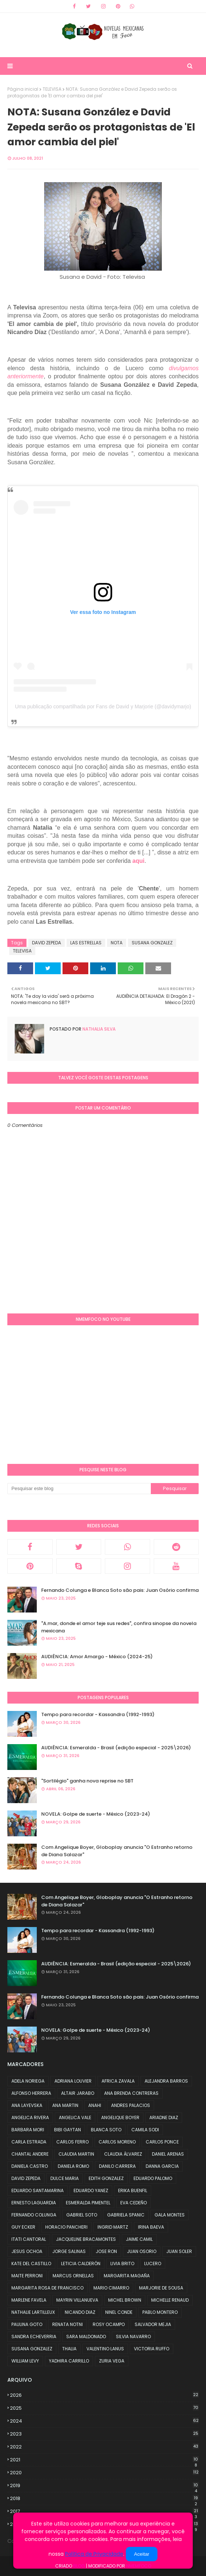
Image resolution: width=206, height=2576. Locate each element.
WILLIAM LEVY (25, 2361)
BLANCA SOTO (106, 2130)
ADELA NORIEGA (28, 2081)
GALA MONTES (169, 2215)
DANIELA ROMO (73, 2166)
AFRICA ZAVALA (118, 2081)
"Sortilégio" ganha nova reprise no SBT (87, 1780)
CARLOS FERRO (72, 2142)
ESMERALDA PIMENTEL (88, 2203)
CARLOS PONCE (162, 2142)
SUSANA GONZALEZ (152, 943)
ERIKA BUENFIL (132, 2190)
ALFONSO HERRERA (31, 2093)
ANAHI (94, 2105)
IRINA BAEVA (151, 2227)
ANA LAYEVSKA (26, 2105)
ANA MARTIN (65, 2105)
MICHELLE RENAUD (170, 2300)
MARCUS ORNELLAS (73, 2276)
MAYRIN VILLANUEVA (77, 2300)
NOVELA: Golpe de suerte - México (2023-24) (95, 1814)
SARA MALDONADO (86, 2336)
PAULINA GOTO (26, 2324)
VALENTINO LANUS (105, 2349)
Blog (79, 2566)
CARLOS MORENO (117, 2142)
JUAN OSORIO (141, 2251)
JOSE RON (106, 2251)
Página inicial (22, 89)
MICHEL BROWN (124, 2300)
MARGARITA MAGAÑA (127, 2276)
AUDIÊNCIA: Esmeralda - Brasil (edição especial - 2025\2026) (116, 1747)
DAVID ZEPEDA (46, 943)
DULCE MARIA (64, 2178)
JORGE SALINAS (69, 2251)
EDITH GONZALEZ (106, 2178)
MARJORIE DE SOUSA (161, 2288)
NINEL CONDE (118, 2312)
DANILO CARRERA (117, 2166)
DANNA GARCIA (162, 2166)
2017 (104, 2511)
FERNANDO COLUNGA (33, 2215)
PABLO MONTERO (160, 2312)
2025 (104, 2408)
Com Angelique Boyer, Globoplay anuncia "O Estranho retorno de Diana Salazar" (116, 1851)
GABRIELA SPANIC (126, 2215)
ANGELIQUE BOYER (120, 2117)
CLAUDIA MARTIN (76, 2154)
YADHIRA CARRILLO (69, 2361)
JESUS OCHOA (26, 2251)
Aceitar (141, 2554)
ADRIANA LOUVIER (73, 2081)
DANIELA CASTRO (29, 2166)
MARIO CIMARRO (111, 2288)
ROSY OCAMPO (109, 2324)
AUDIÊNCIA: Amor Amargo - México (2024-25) (97, 1656)
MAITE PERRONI (27, 2276)
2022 (104, 2446)
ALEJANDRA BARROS (166, 2081)
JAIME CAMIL (139, 2239)
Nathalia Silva (98, 1029)
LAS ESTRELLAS (86, 943)
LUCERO (152, 2263)
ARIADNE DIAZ (163, 2117)
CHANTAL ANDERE (30, 2154)
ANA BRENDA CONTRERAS (131, 2093)
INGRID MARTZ (112, 2227)
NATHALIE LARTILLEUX (33, 2312)
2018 (104, 2498)
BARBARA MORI (27, 2130)
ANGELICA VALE (75, 2117)
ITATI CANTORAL (28, 2239)
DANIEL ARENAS (168, 2154)
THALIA (69, 2349)
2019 (104, 2485)
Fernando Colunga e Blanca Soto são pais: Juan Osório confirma (120, 1590)
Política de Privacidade (94, 2554)
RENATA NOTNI (67, 2324)
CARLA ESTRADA (28, 2142)
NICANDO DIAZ (80, 2312)
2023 (104, 2433)
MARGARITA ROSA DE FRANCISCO (47, 2288)
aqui (138, 861)
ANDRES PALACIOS (130, 2105)
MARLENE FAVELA (28, 2300)
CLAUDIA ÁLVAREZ (123, 2154)
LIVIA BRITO (122, 2263)
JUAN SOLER (179, 2251)
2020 (104, 2472)
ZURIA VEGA (111, 2361)
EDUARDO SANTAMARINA (37, 2190)
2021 (104, 2460)
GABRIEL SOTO (81, 2215)
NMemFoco (138, 2566)
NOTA (116, 943)
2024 (104, 2420)
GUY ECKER (23, 2227)
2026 (104, 2395)
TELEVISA (52, 89)
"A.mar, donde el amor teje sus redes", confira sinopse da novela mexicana (118, 1627)
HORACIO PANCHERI (66, 2227)
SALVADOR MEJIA (153, 2324)
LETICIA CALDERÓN (80, 2263)
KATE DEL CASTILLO (31, 2263)
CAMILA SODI (145, 2130)
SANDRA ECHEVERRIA (33, 2336)
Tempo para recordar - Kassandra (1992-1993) (97, 1714)
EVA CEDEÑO (133, 2203)
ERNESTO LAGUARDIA (33, 2203)
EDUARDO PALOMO (153, 2178)
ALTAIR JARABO (77, 2093)
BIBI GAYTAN (67, 2130)
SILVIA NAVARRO (133, 2336)
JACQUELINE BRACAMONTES (86, 2239)
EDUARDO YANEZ (91, 2190)
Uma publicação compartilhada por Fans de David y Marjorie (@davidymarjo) (103, 706)
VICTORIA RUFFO (151, 2349)
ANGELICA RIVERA (30, 2117)
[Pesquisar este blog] (79, 1488)
